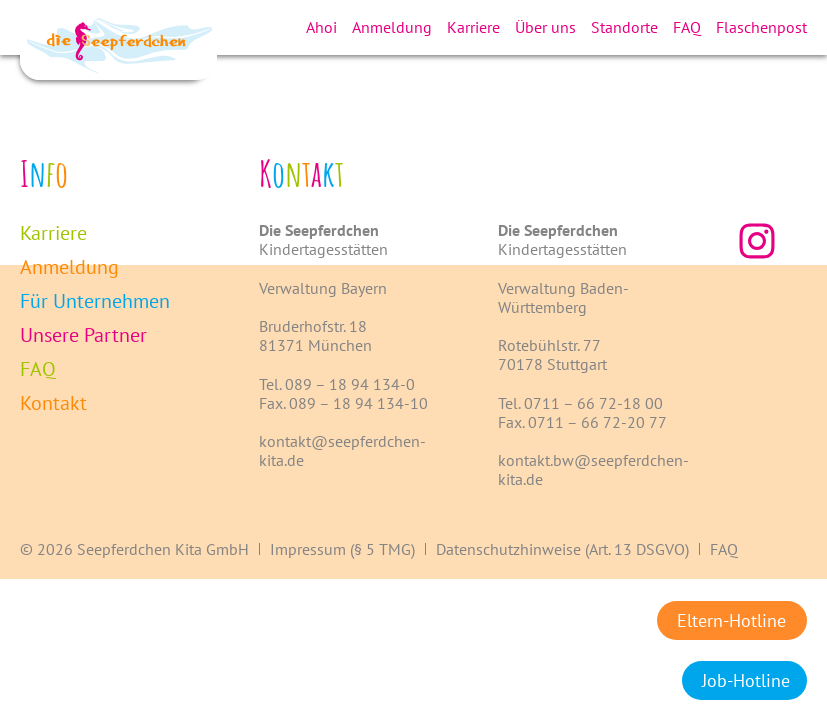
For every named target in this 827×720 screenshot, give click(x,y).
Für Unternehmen (95, 301)
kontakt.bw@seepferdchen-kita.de (593, 469)
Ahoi (321, 27)
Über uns (545, 27)
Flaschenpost (761, 27)
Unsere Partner (83, 335)
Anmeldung (392, 27)
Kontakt (53, 403)
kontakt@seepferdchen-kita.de (342, 450)
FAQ (687, 27)
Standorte (624, 27)
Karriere (473, 27)
